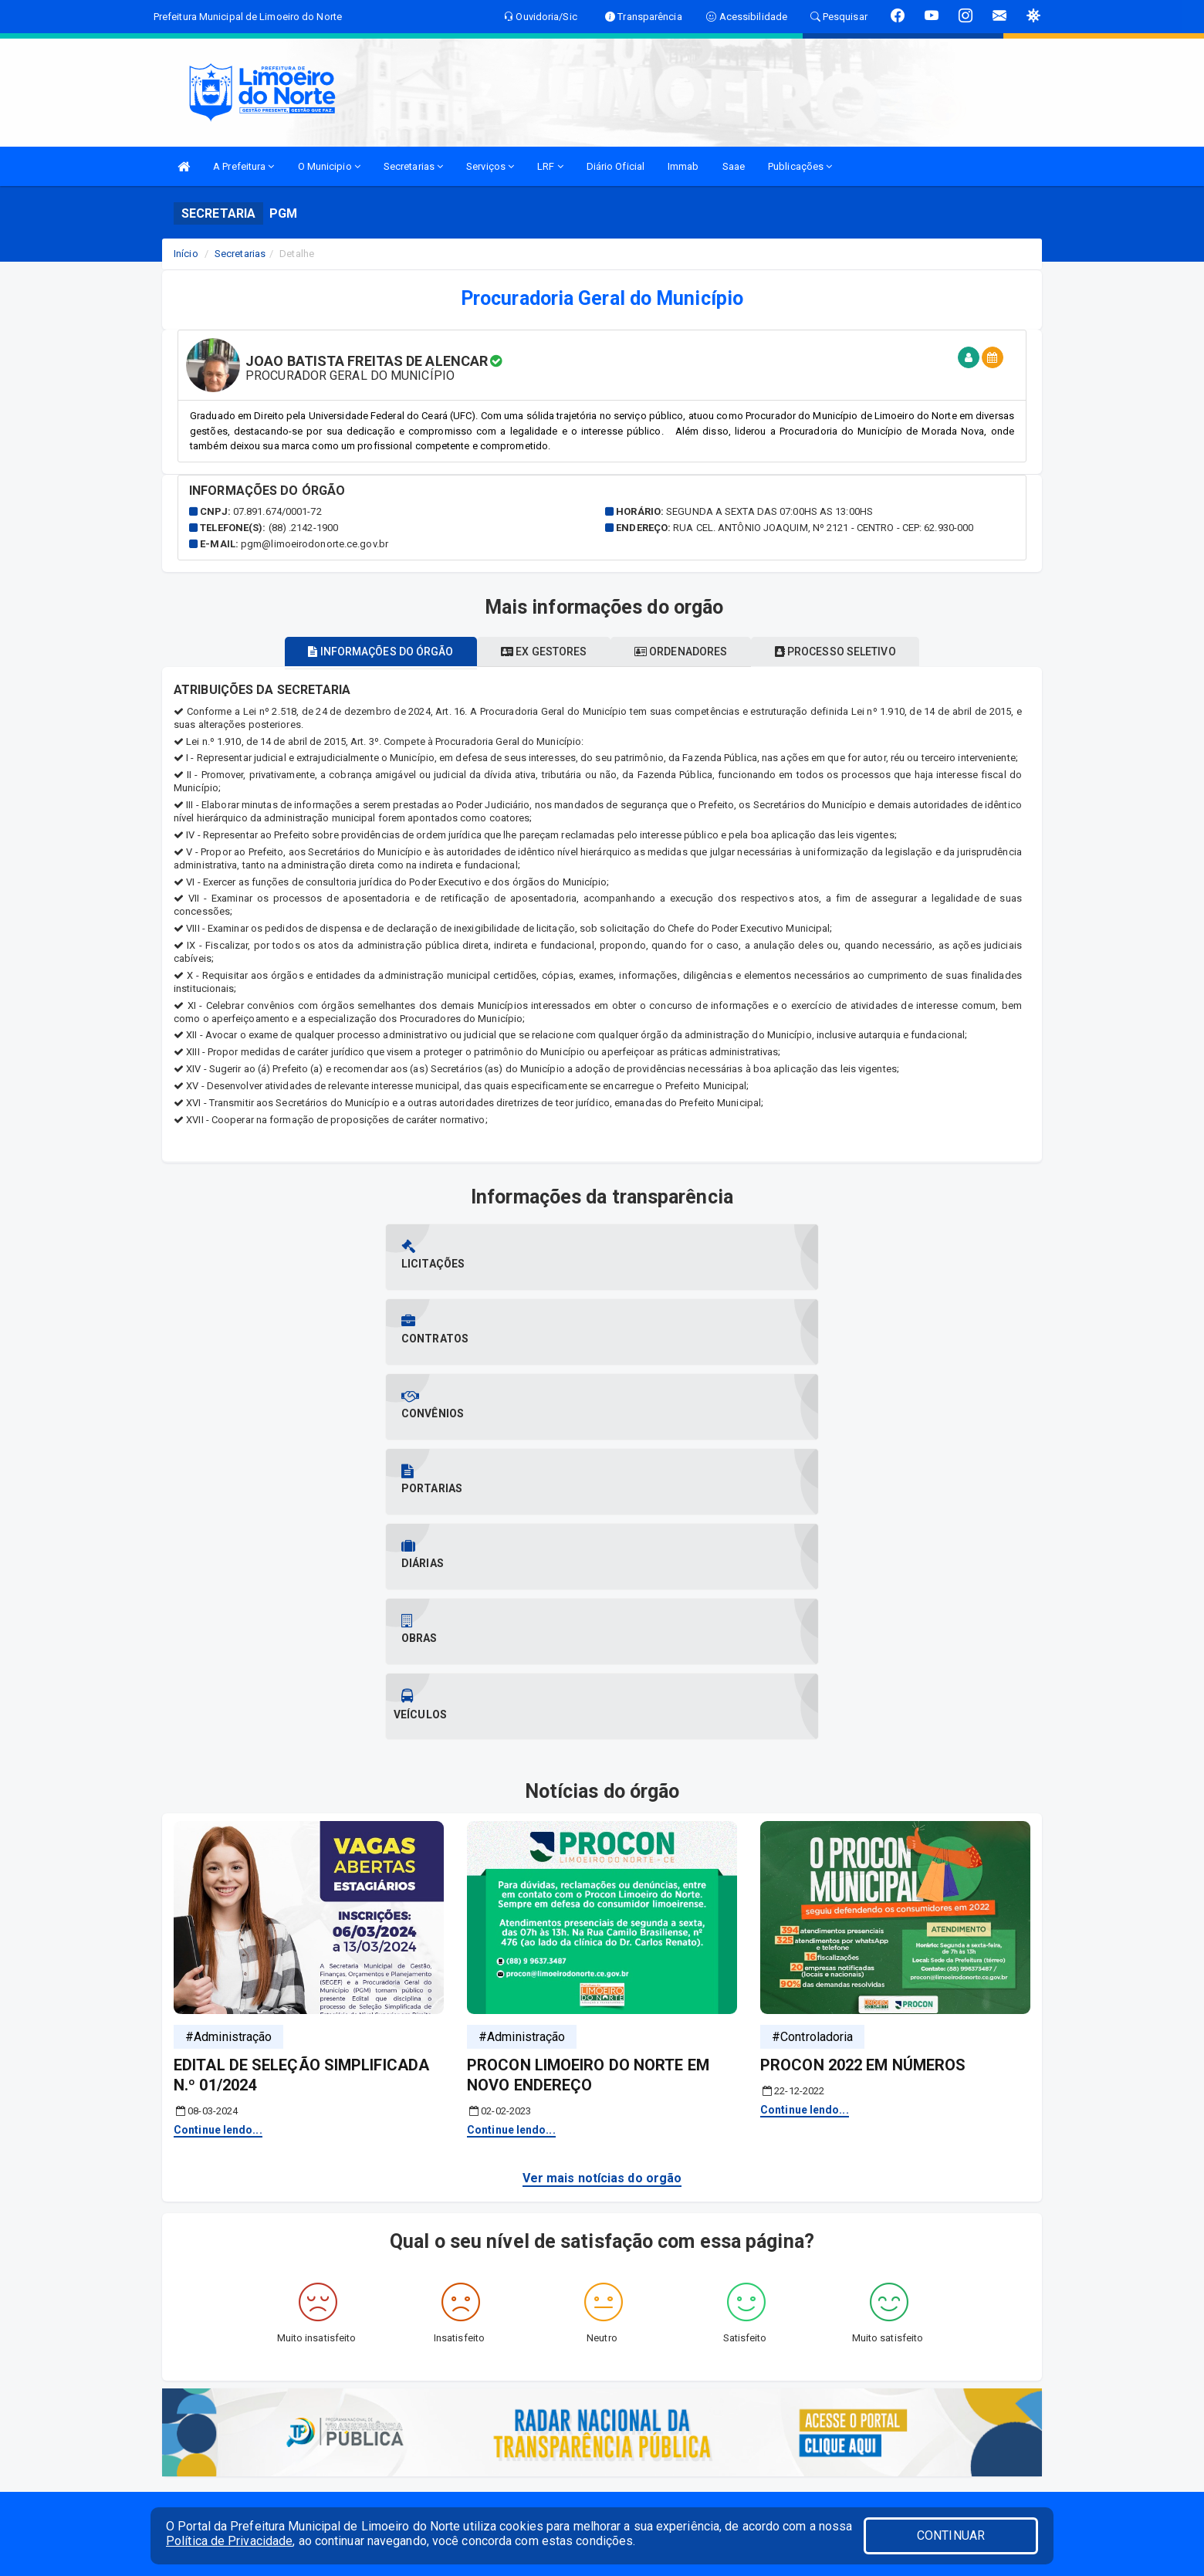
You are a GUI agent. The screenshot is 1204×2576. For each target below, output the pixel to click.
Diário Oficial (615, 166)
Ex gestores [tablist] (535, 651)
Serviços (490, 166)
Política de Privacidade (229, 2541)
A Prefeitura (243, 166)
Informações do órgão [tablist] (355, 651)
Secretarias (413, 166)
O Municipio (329, 166)
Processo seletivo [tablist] (861, 651)
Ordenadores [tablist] (689, 651)
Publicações (800, 166)
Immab (683, 166)
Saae (733, 166)
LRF (550, 166)
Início (186, 253)
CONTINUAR (951, 2535)
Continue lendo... (218, 1755)
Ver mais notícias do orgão (602, 1803)
